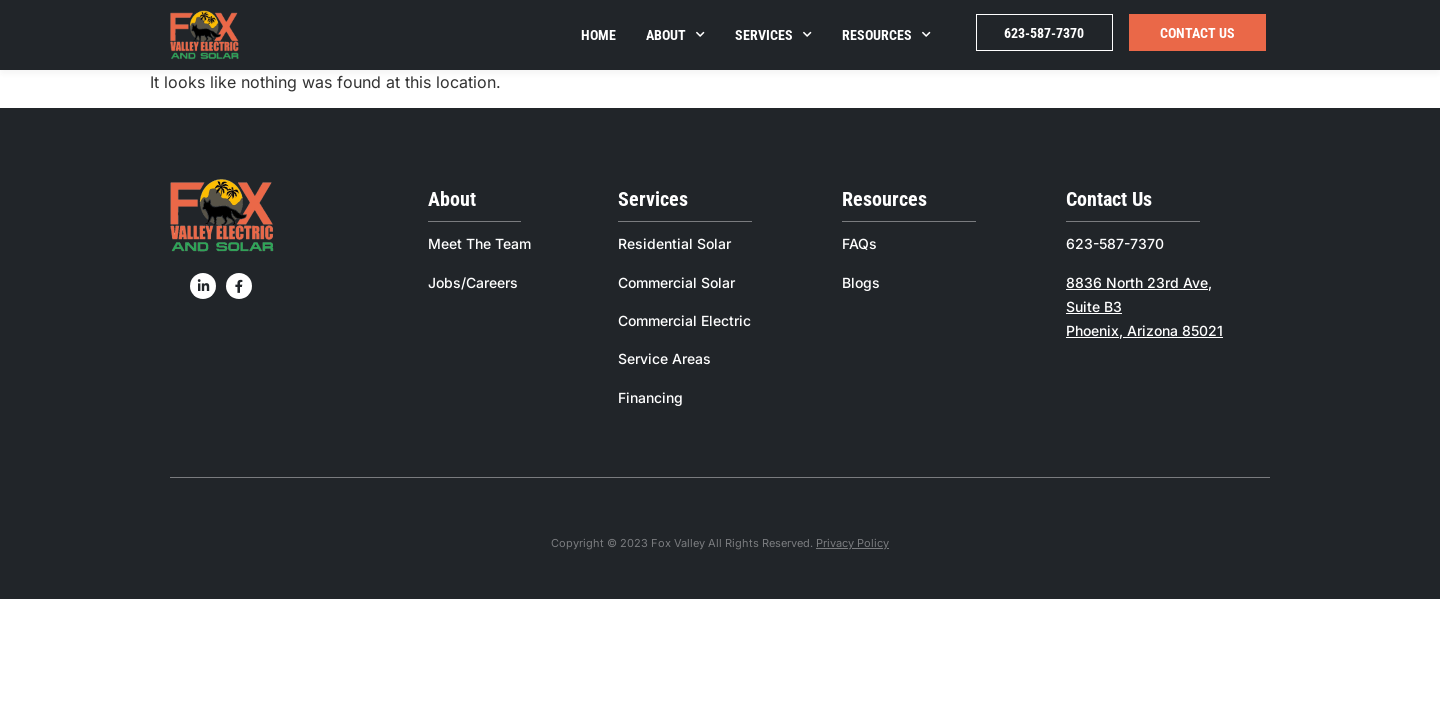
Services (773, 35)
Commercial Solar (676, 282)
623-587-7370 (1044, 33)
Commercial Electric (684, 320)
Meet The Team (479, 243)
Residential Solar (674, 243)
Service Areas (664, 358)
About (675, 35)
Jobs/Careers (473, 282)
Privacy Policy (852, 543)
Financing (650, 397)
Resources (886, 35)
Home (598, 35)
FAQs (859, 243)
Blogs (861, 282)
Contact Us (1197, 33)
